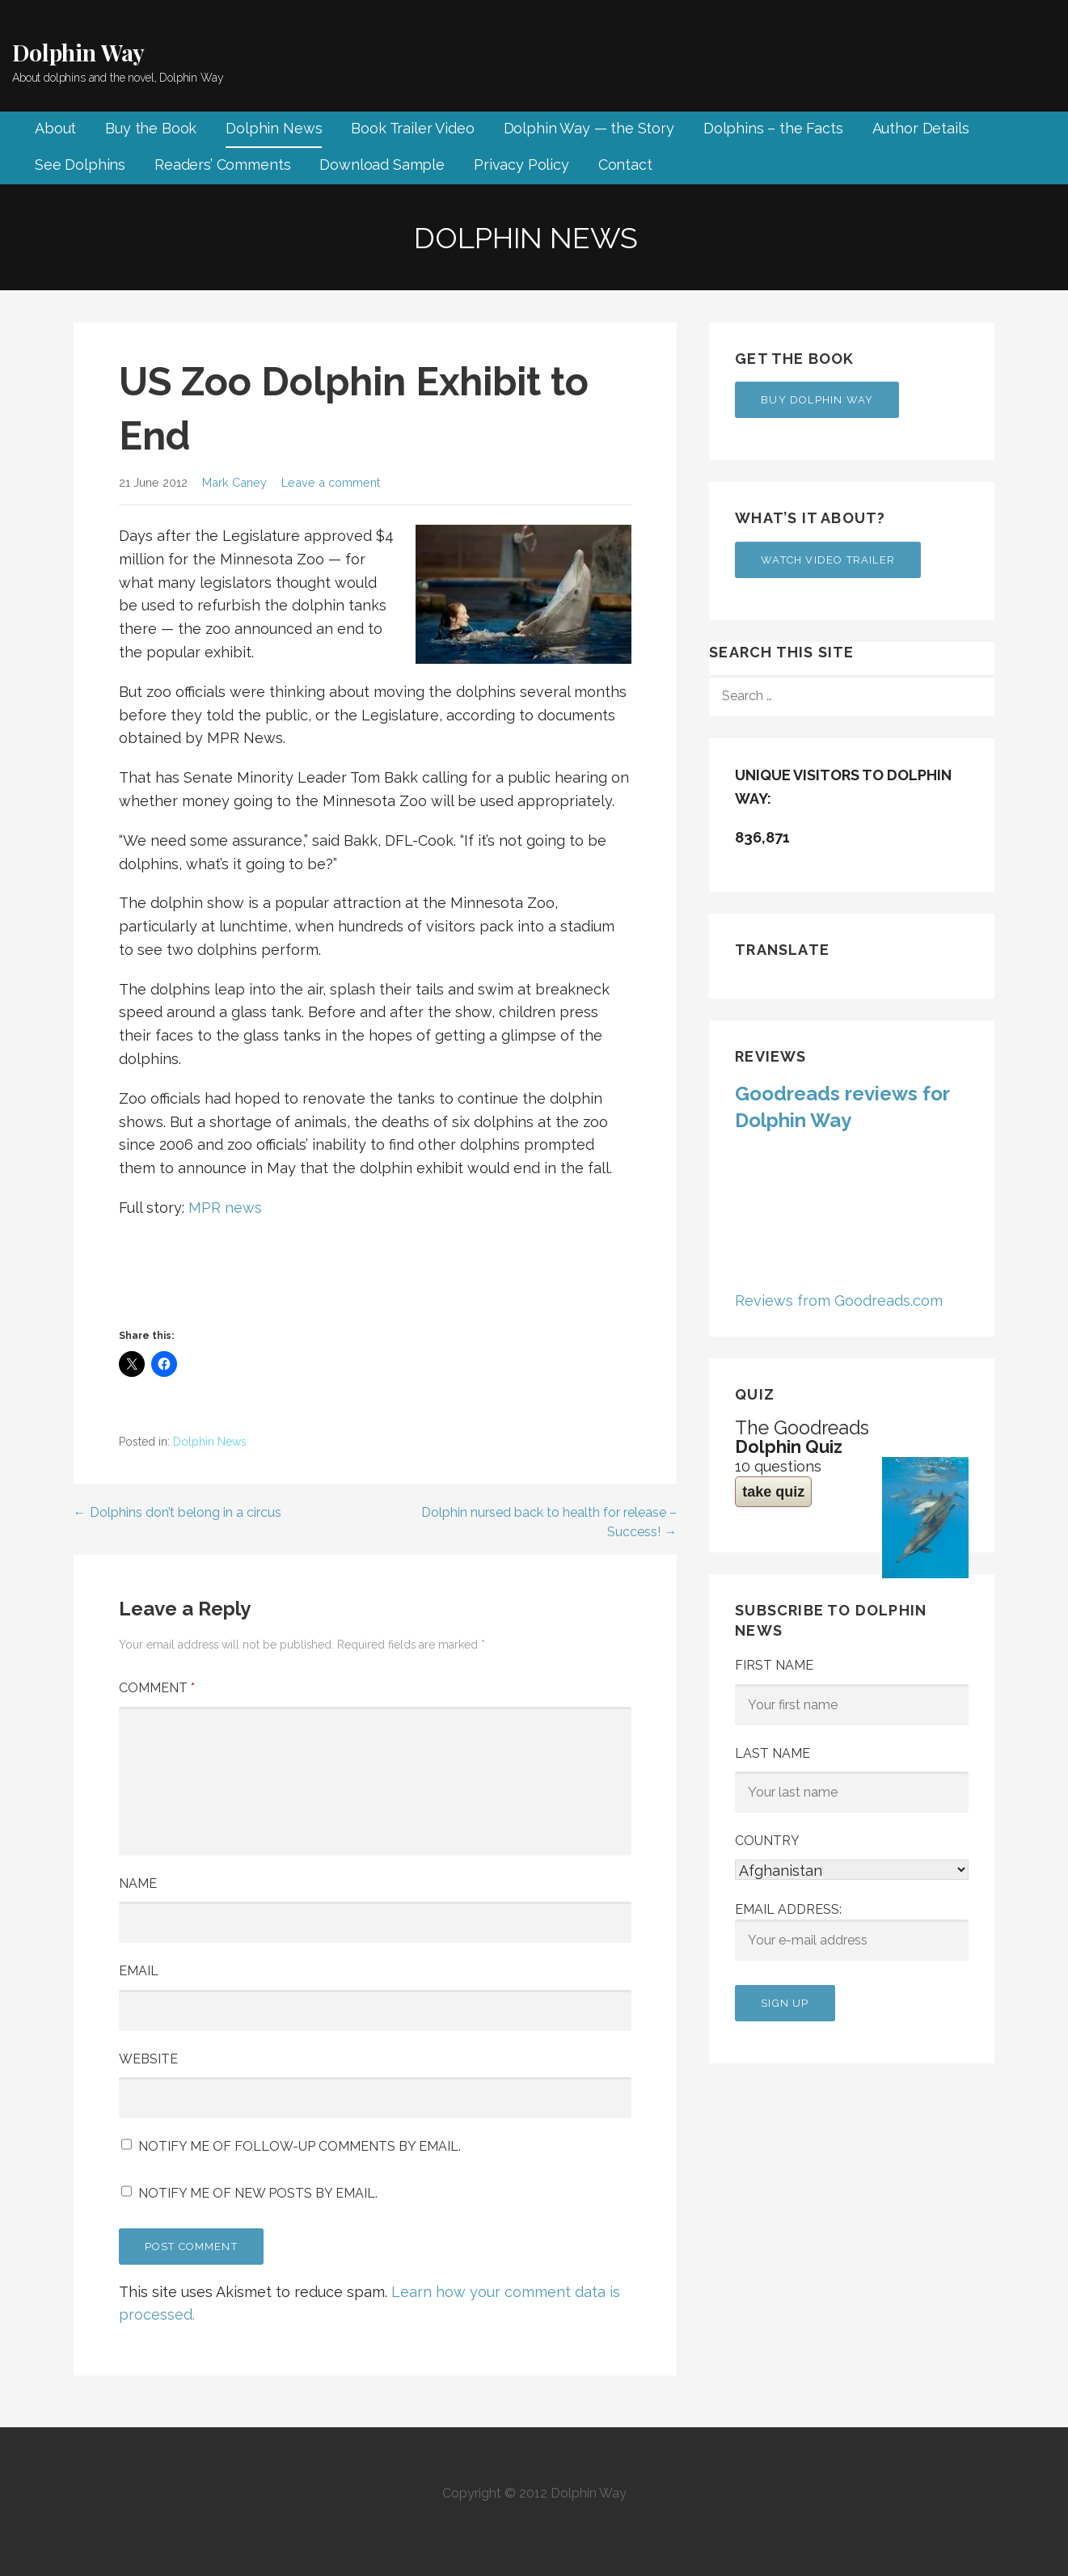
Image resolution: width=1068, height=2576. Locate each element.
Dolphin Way (78, 52)
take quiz (773, 1492)
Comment (157, 1688)
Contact (625, 164)
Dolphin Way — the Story (589, 128)
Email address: (852, 1932)
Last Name (772, 1753)
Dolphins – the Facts (773, 128)
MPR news (225, 1207)
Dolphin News (274, 128)
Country (767, 1840)
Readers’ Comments (222, 164)
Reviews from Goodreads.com (839, 1300)
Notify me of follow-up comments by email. (299, 2146)
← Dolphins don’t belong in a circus (177, 1512)
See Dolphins (80, 164)
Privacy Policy (521, 164)
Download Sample (382, 164)
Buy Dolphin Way (817, 400)
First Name (774, 1665)
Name (138, 1883)
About (55, 128)
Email (138, 1970)
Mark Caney (234, 482)
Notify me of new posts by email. (258, 2193)
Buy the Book (150, 128)
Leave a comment (330, 482)
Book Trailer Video (412, 128)
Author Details (920, 128)
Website (148, 2059)
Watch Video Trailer (828, 560)
